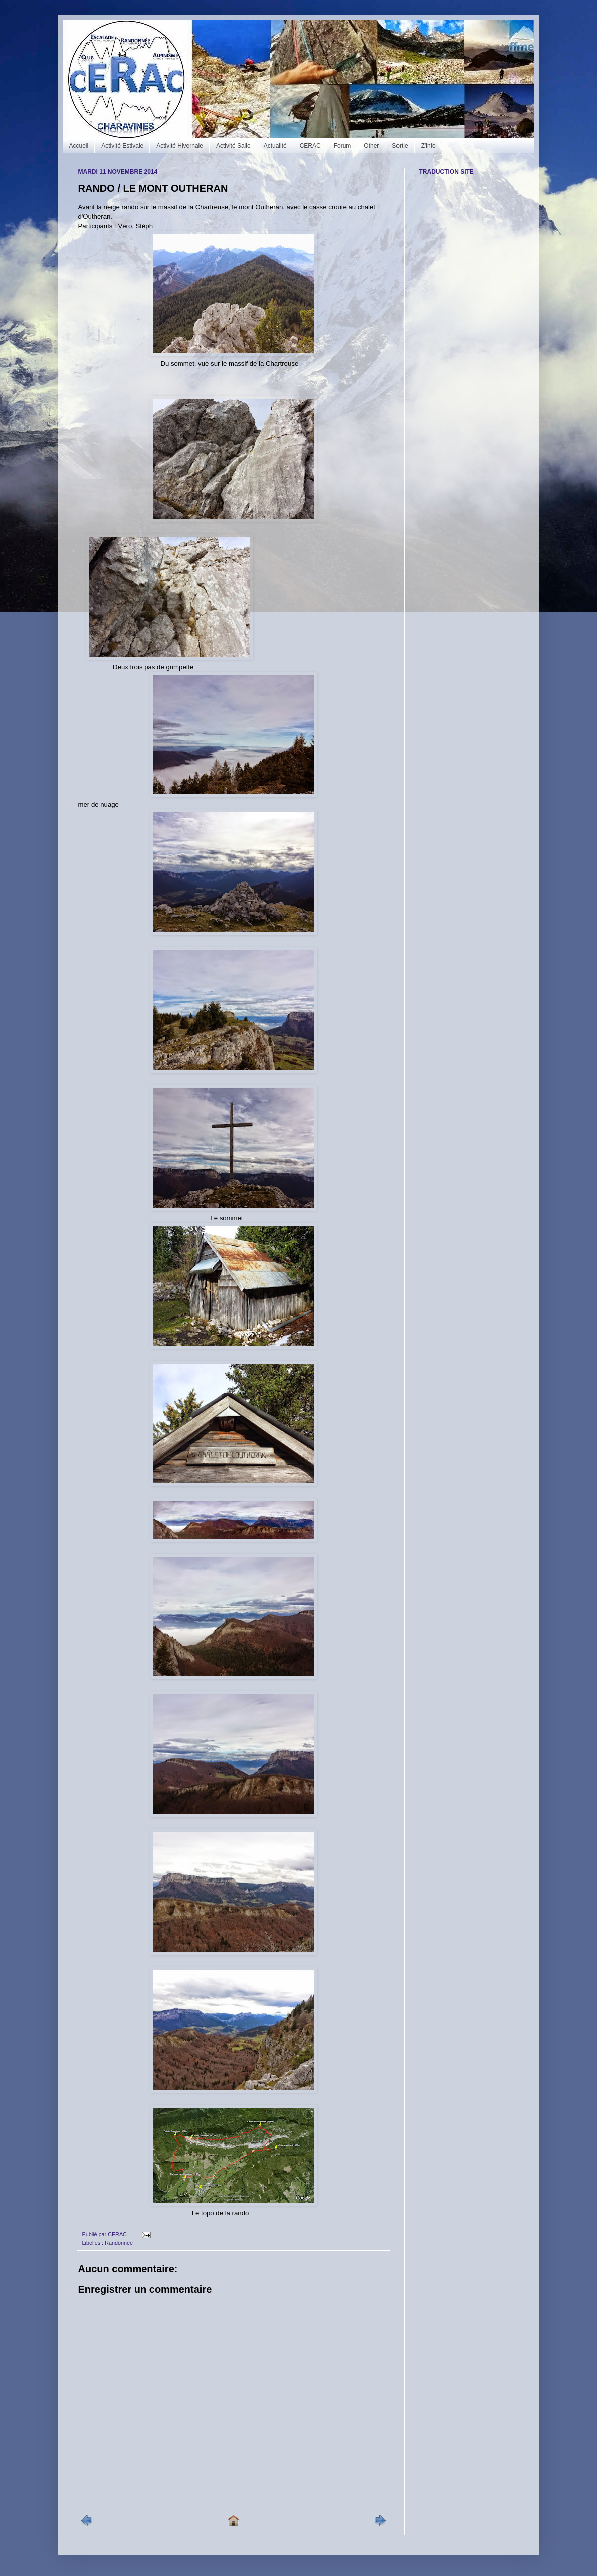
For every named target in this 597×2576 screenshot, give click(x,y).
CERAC (310, 145)
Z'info (428, 145)
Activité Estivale (122, 145)
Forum (342, 145)
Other (371, 145)
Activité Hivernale (179, 145)
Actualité (275, 145)
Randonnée (119, 2243)
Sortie (400, 145)
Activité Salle (233, 145)
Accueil (79, 145)
